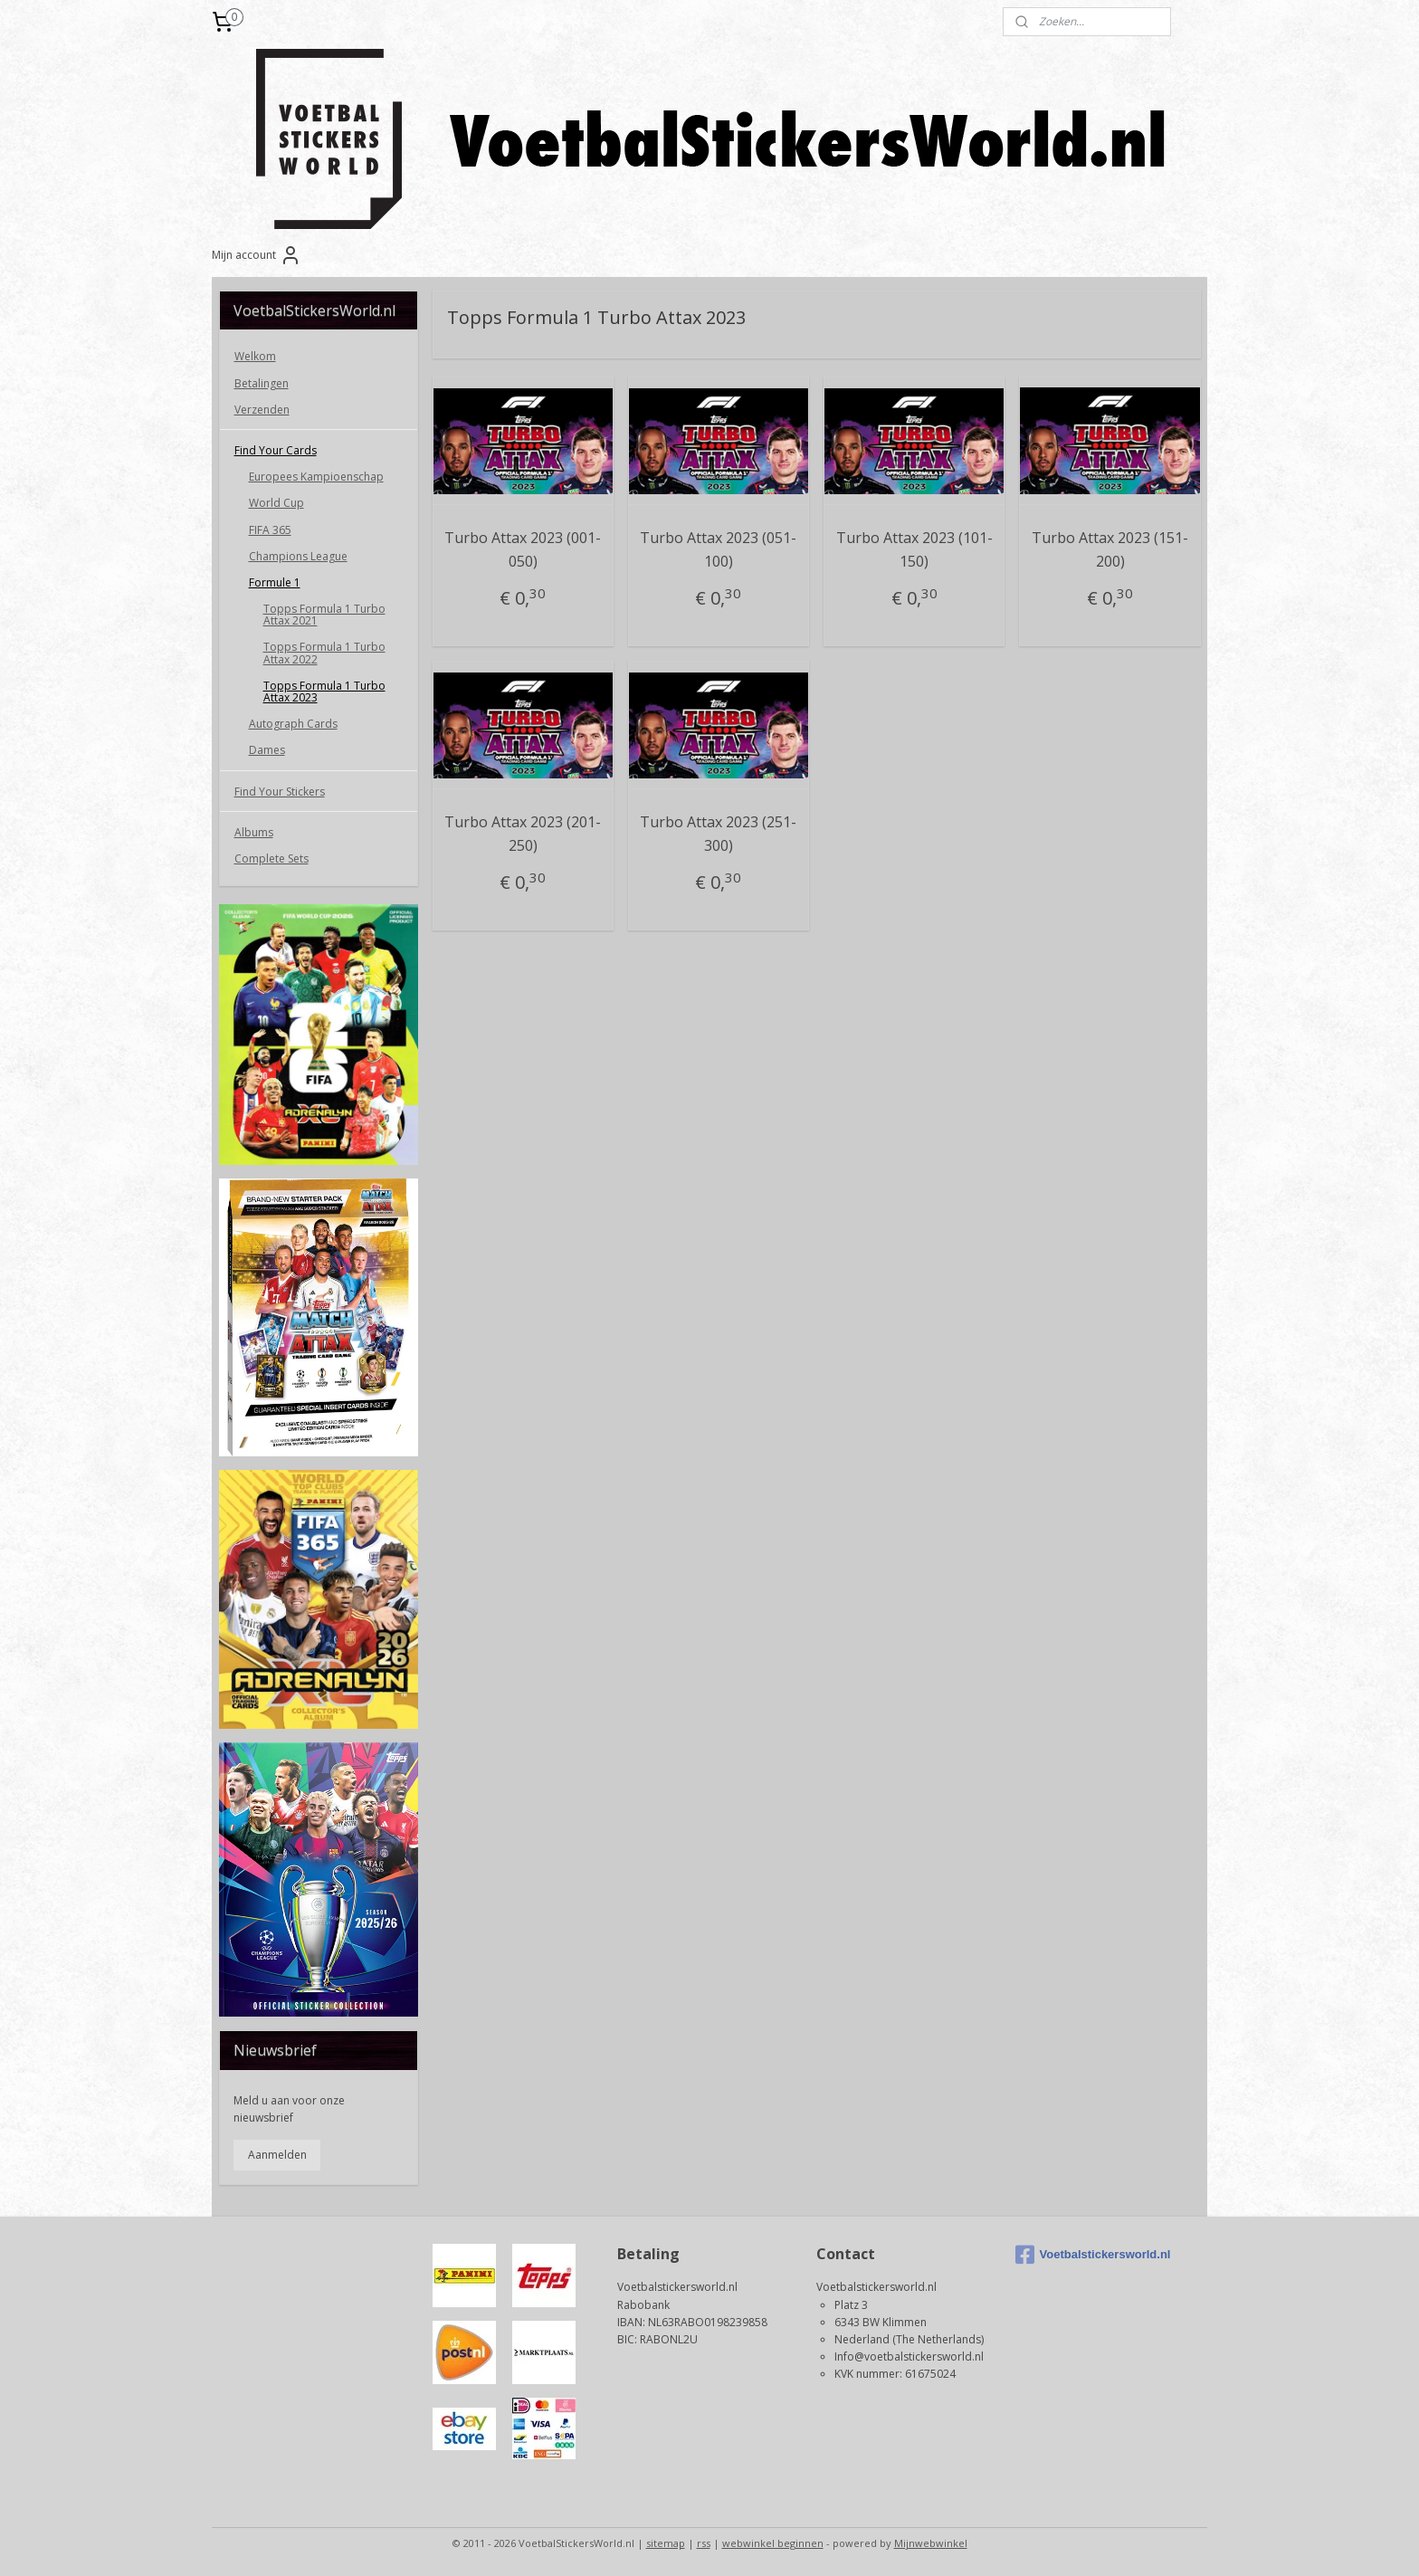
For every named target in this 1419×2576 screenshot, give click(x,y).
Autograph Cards (293, 723)
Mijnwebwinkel (930, 2543)
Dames (267, 750)
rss (703, 2543)
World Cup (276, 502)
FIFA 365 (270, 530)
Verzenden (262, 409)
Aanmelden (277, 2154)
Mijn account (256, 255)
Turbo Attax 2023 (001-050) (522, 549)
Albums (253, 832)
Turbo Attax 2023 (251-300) (718, 833)
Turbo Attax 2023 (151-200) (1110, 549)
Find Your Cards (275, 450)
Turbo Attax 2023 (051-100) (718, 549)
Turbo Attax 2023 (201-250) (522, 833)
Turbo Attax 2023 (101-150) (913, 549)
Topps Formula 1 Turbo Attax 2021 (324, 614)
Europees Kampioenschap (316, 476)
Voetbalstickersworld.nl (1093, 2255)
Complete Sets (271, 858)
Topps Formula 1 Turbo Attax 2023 (324, 691)
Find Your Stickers (279, 791)
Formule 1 (274, 582)
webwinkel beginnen (773, 2543)
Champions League (298, 556)
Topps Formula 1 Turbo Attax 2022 (324, 652)
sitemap (665, 2543)
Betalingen (261, 383)
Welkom (255, 356)
